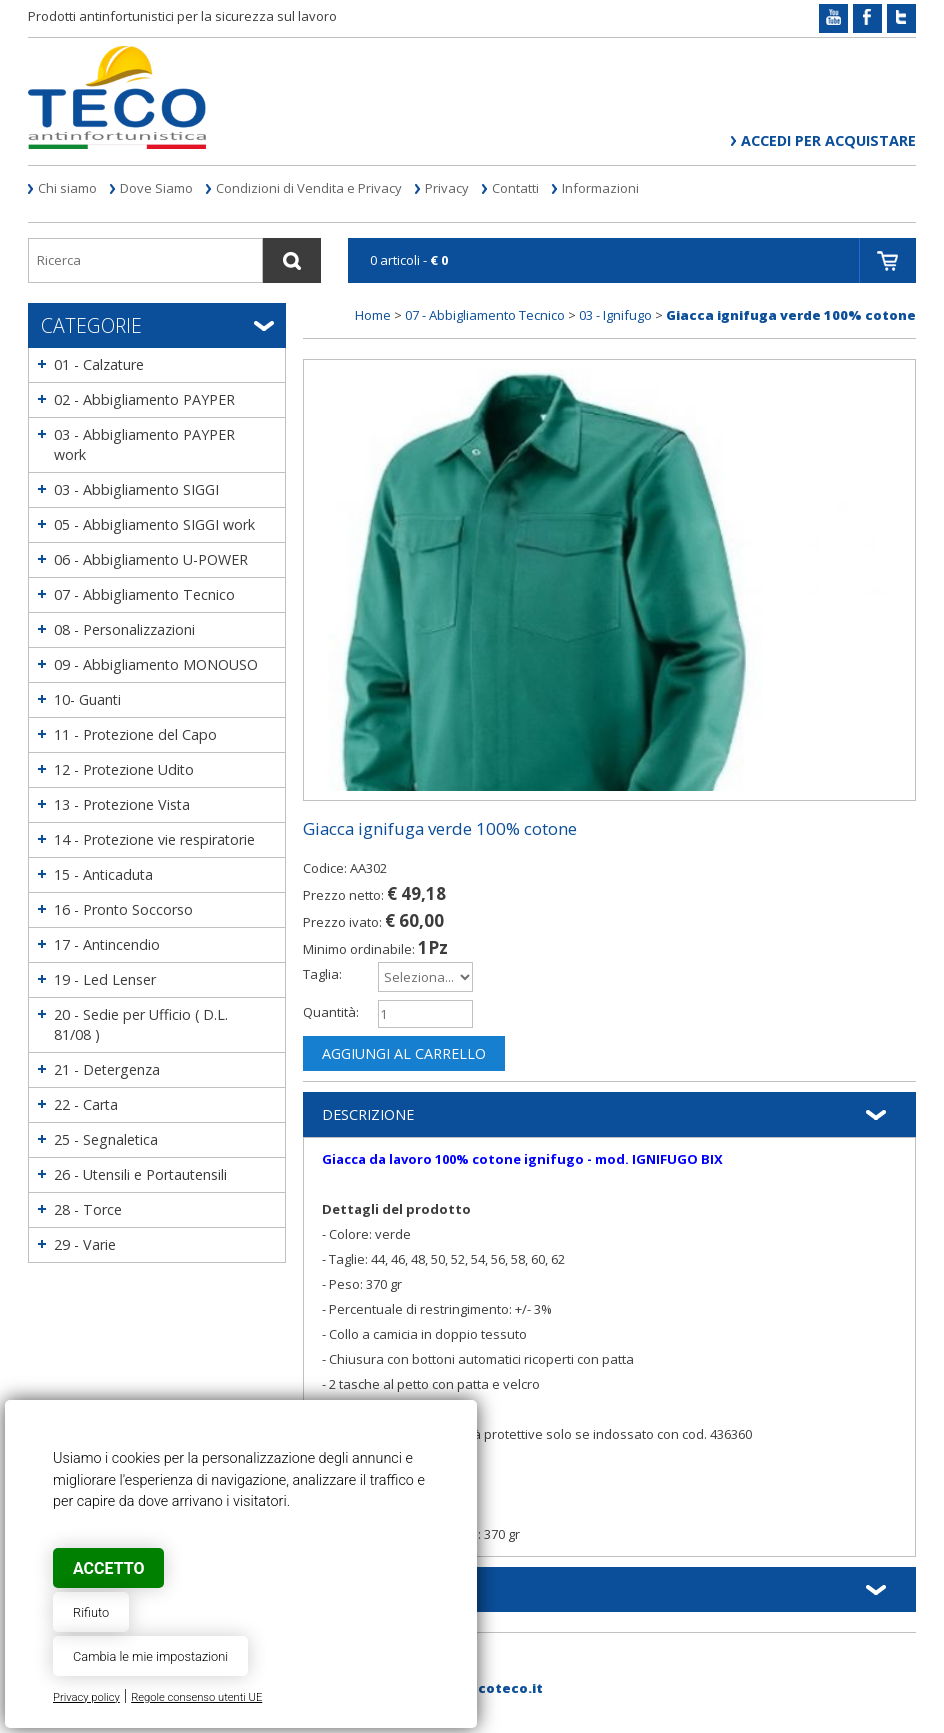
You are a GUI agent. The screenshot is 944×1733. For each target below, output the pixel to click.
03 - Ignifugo (615, 315)
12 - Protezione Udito (124, 769)
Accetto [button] (108, 1568)
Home (373, 315)
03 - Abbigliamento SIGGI (136, 489)
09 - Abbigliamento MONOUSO (156, 664)
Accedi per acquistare (828, 140)
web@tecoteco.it (481, 1688)
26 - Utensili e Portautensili (140, 1174)
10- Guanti (87, 699)
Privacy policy (86, 1697)
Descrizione (368, 1114)
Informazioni (600, 188)
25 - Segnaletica (106, 1139)
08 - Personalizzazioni (124, 629)
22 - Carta (86, 1104)
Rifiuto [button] (91, 1612)
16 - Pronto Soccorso (123, 909)
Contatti (515, 188)
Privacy (447, 188)
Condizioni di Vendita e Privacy (309, 188)
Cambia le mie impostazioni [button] (150, 1656)
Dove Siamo (156, 188)
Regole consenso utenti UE (196, 1697)
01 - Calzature (99, 364)
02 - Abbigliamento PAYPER (144, 399)
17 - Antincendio (107, 944)
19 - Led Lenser (105, 979)
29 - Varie (85, 1244)
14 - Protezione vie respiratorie (154, 839)
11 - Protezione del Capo (135, 734)
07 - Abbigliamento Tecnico (144, 594)
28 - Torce (88, 1209)
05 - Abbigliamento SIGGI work (154, 524)
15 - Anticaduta (103, 874)
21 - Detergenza (107, 1069)
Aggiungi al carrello (404, 1053)
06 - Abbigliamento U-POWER (151, 559)
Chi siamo (67, 188)
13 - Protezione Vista (122, 804)
